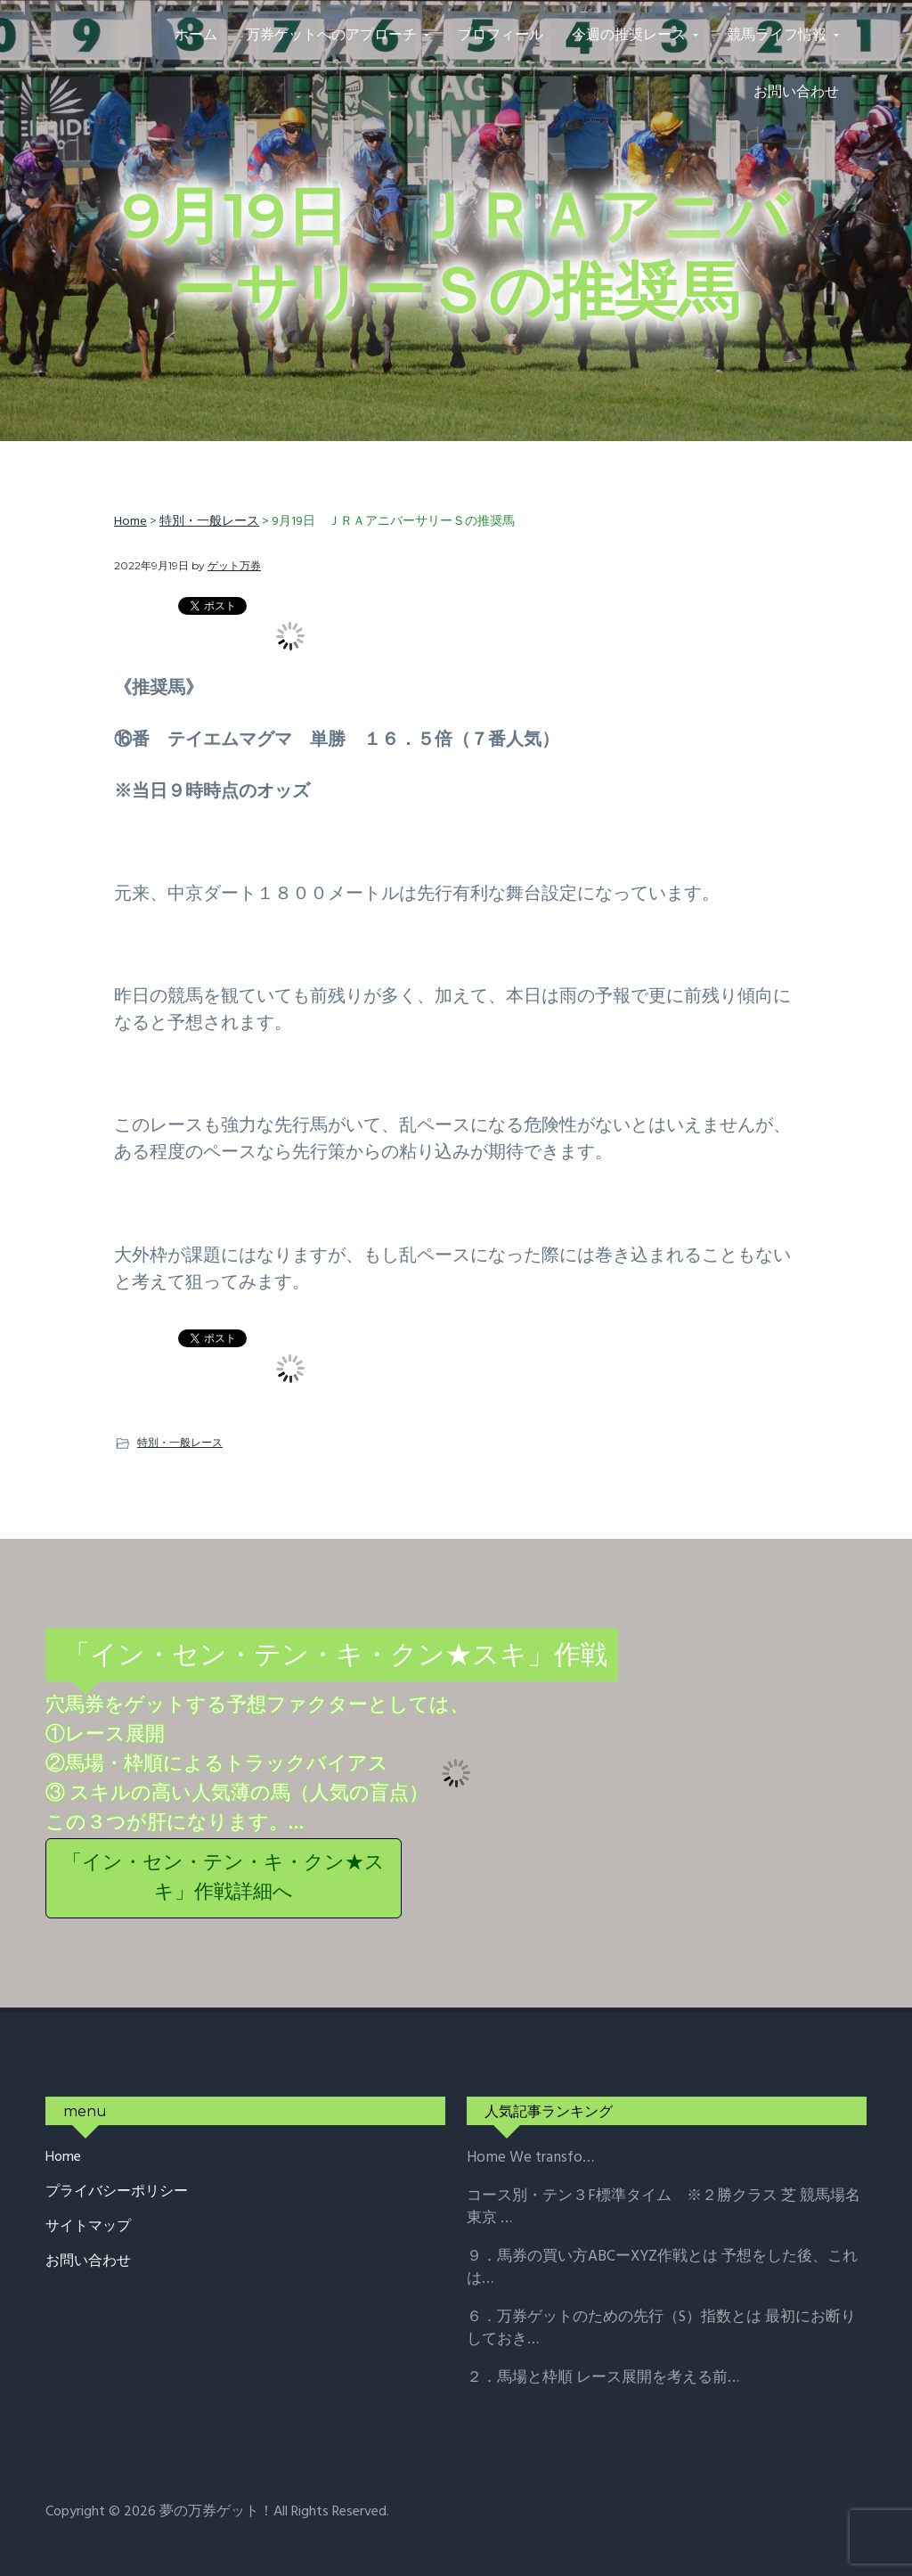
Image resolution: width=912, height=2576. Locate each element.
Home (63, 2158)
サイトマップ (88, 2227)
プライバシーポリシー (116, 2192)
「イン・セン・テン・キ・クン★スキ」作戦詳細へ (223, 1878)
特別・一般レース (180, 1442)
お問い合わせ (88, 2262)
